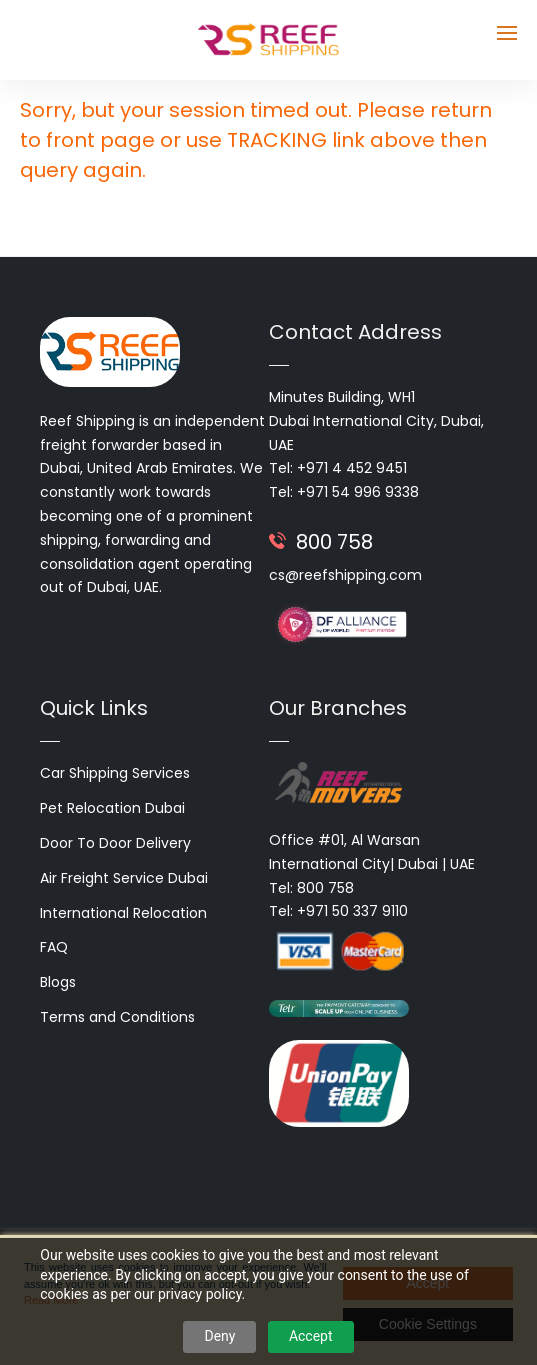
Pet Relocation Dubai (112, 808)
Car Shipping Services (115, 773)
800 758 (334, 542)
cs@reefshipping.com (345, 575)
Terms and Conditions (117, 1017)
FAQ (54, 947)
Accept (311, 1336)
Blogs (58, 982)
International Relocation (123, 913)
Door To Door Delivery (115, 843)
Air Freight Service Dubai (124, 878)
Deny (219, 1336)
